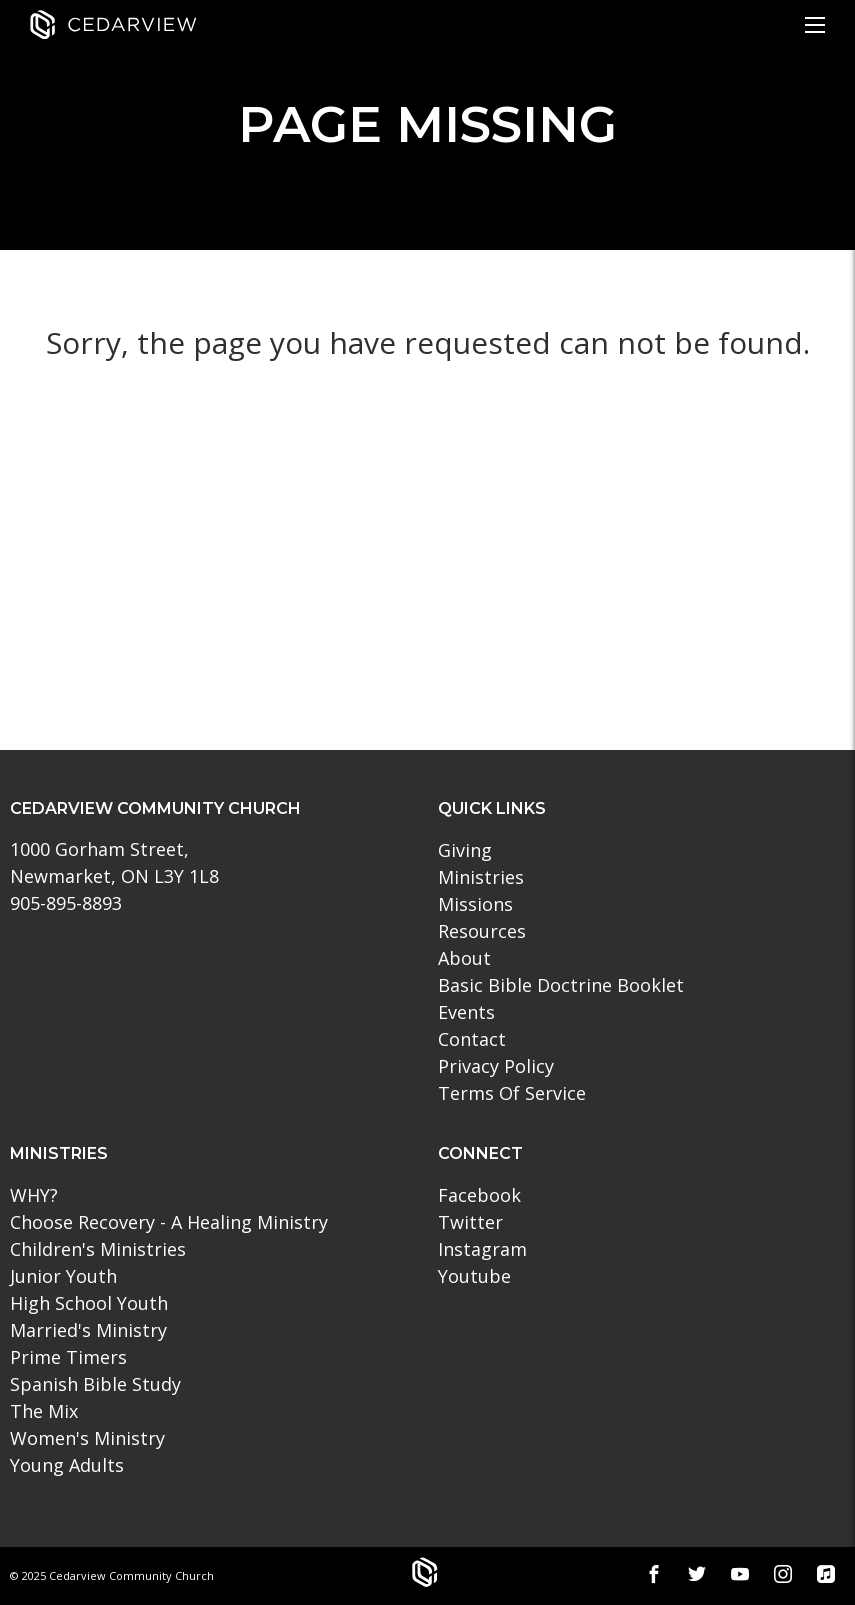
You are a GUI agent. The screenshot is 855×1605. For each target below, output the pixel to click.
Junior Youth (63, 1276)
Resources (482, 931)
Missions (475, 904)
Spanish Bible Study (95, 1384)
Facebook (479, 1195)
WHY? (34, 1195)
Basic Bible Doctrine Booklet (561, 985)
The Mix (44, 1411)
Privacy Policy (496, 1066)
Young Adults (67, 1465)
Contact (472, 1039)
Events (466, 1012)
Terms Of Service (512, 1093)
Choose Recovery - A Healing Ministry (169, 1222)
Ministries (481, 877)
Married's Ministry (88, 1330)
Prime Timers (68, 1357)
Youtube (474, 1276)
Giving (465, 850)
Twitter (470, 1222)
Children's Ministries (98, 1249)
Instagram (482, 1249)
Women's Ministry (87, 1438)
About (464, 958)
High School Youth (89, 1303)
